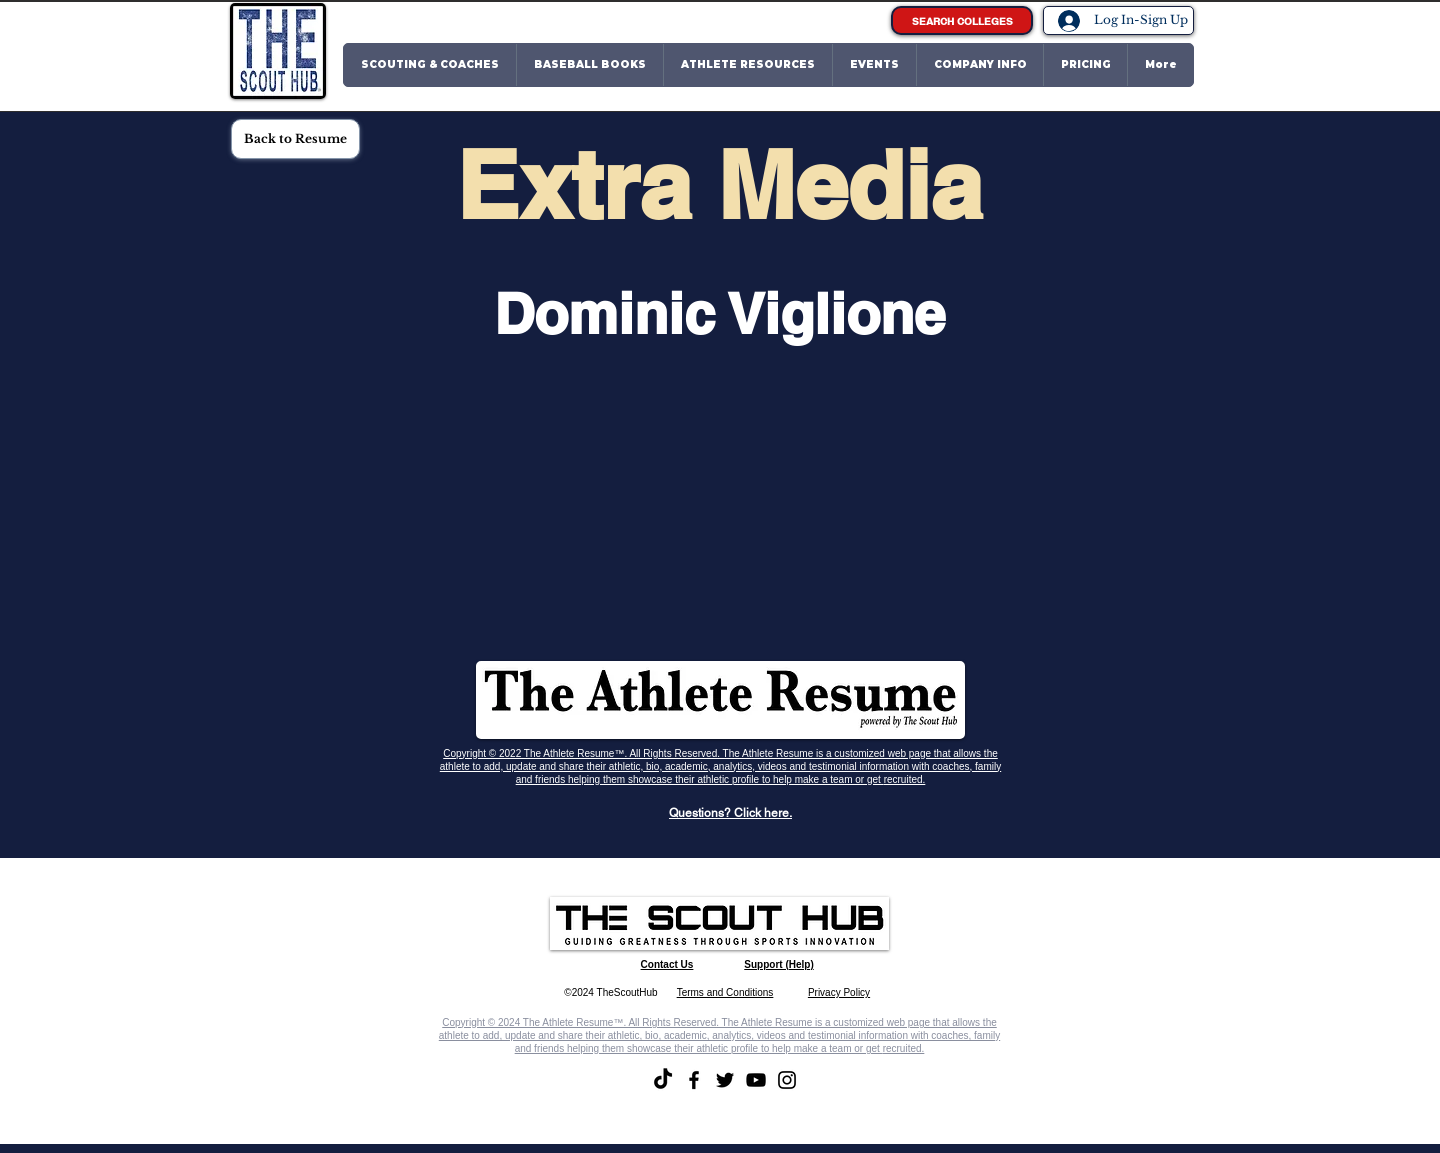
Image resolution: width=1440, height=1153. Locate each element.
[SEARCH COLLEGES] (962, 20)
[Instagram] (787, 1080)
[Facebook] (694, 1080)
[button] (430, 65)
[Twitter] (725, 1080)
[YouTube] (756, 1080)
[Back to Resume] (295, 139)
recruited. (905, 779)
